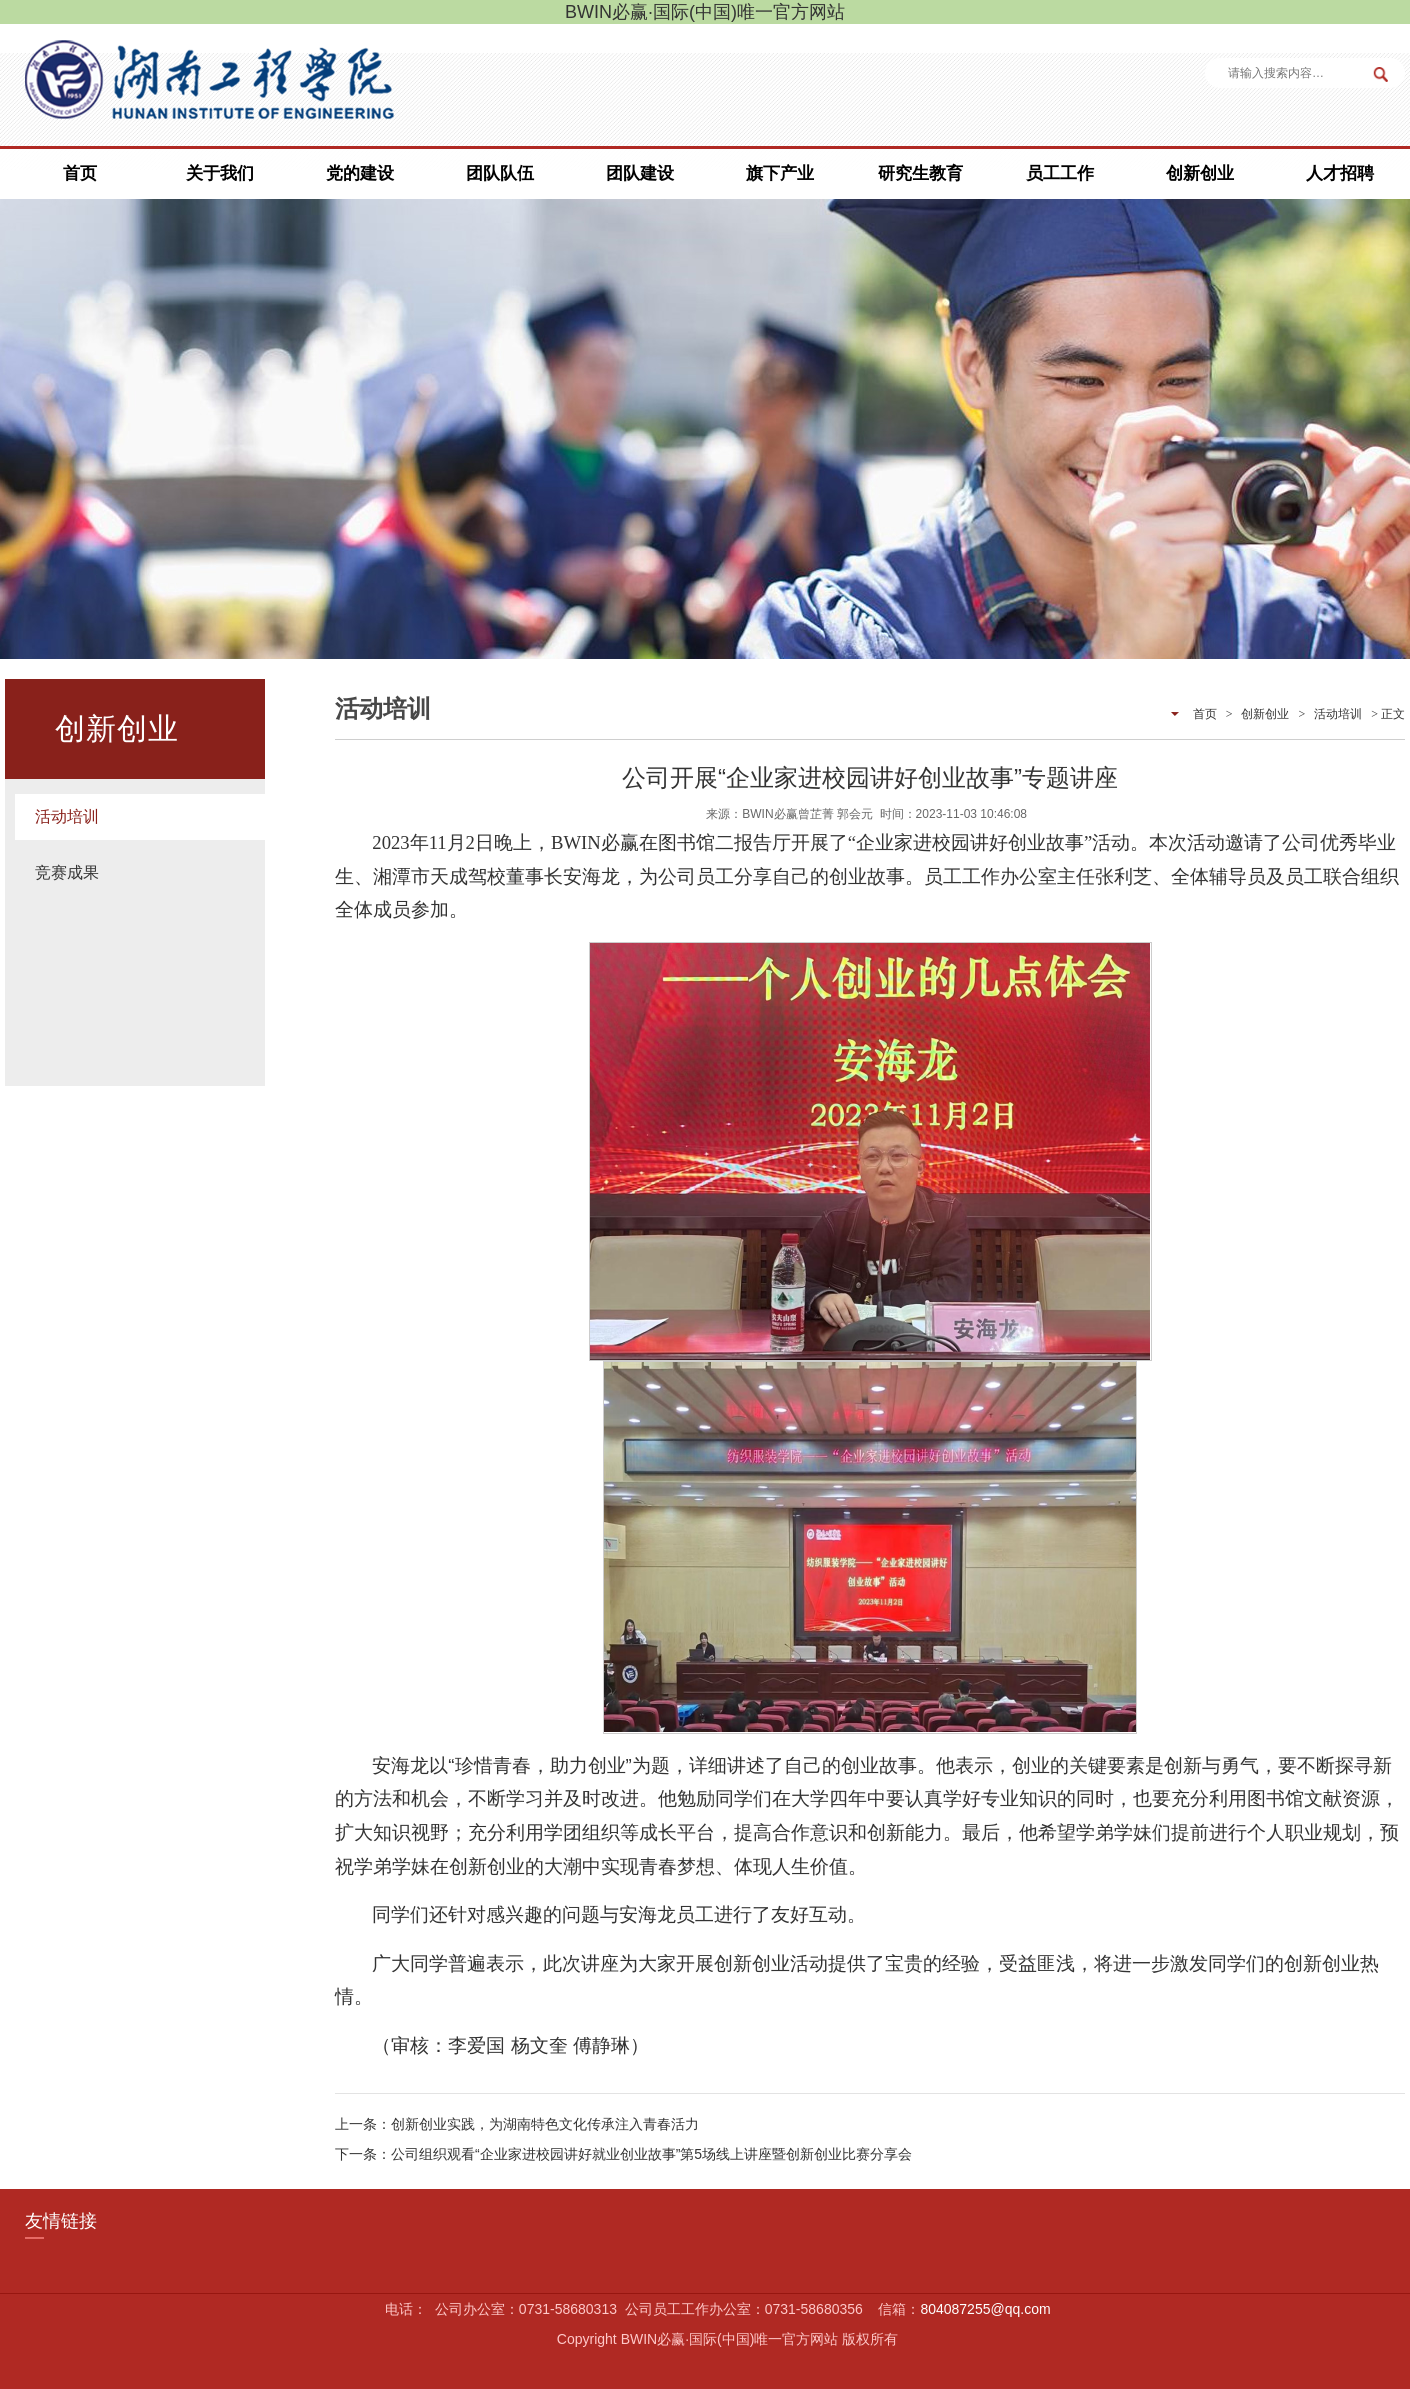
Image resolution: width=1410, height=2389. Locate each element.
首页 (80, 173)
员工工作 (1060, 173)
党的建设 (360, 173)
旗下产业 (780, 173)
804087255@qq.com (985, 2309)
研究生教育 (920, 173)
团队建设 (640, 173)
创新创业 (1200, 173)
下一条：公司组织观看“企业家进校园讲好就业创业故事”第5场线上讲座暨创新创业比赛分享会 (623, 2154)
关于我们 (220, 173)
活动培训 (67, 816)
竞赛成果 (67, 872)
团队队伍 (500, 173)
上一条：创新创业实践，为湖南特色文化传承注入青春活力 (517, 2124)
